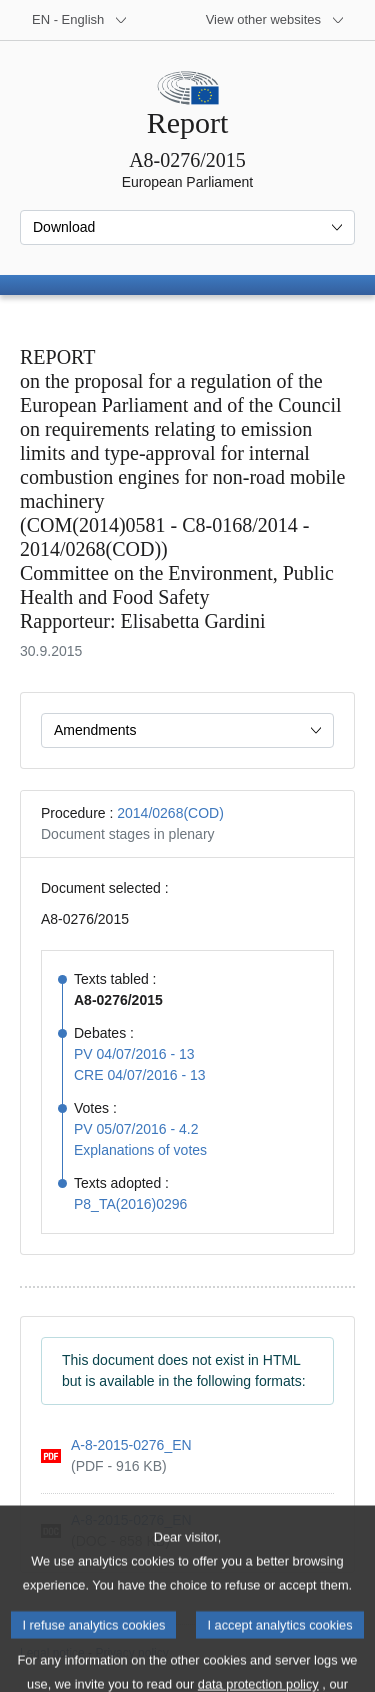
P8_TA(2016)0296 (130, 1204)
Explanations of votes (140, 1150)
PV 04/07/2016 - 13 (134, 1054)
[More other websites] (275, 20)
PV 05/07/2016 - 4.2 (136, 1129)
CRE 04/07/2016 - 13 (140, 1075)
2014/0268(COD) (170, 813)
